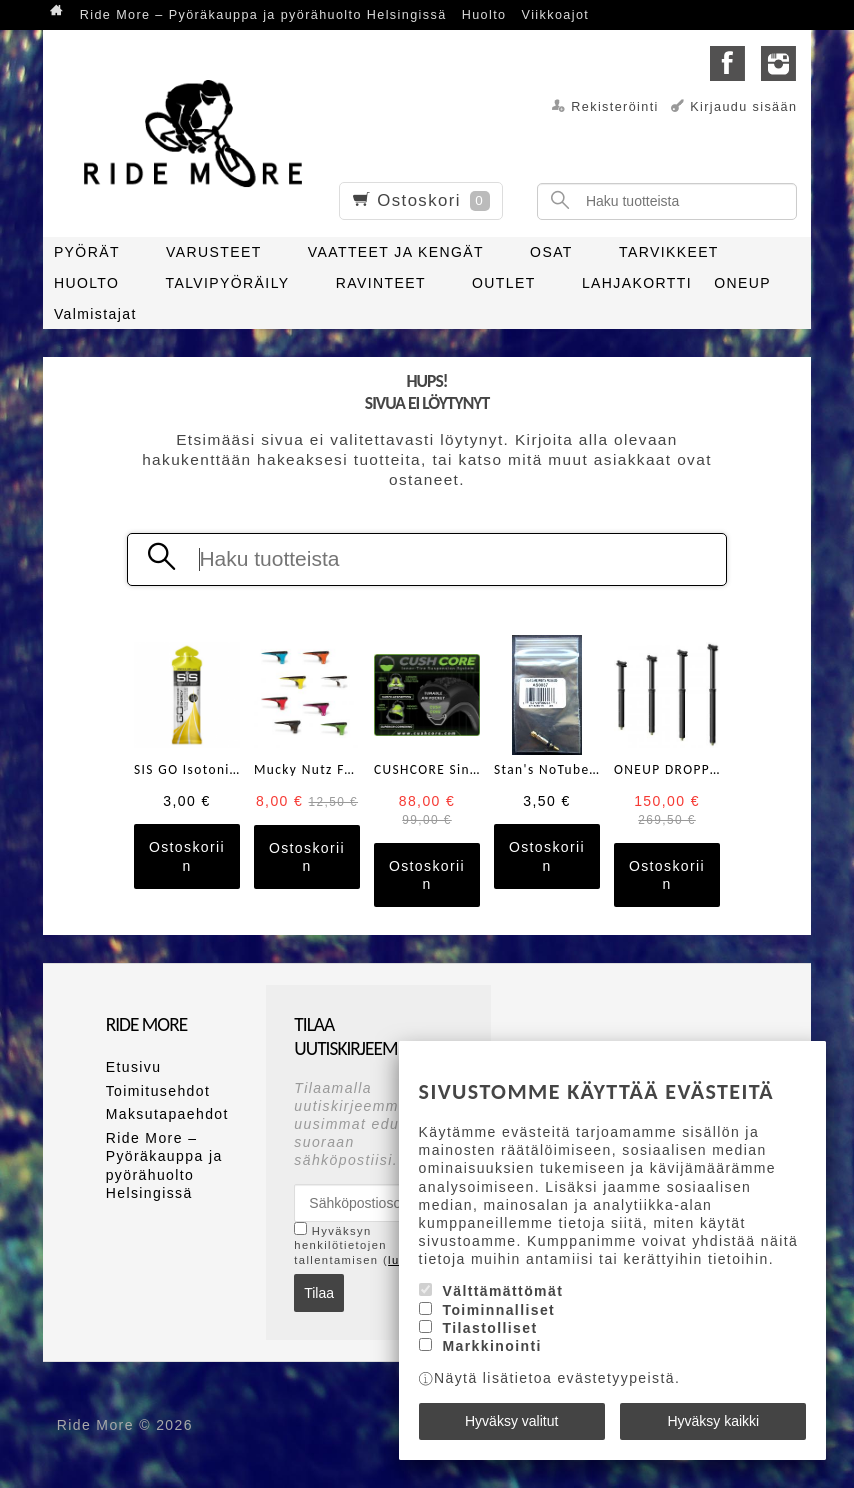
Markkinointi (491, 1346)
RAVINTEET (381, 283)
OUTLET (504, 283)
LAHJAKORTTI (637, 283)
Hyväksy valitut (511, 1421)
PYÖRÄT (87, 252)
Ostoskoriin (187, 856)
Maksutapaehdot (167, 1114)
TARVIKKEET (669, 252)
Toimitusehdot (158, 1091)
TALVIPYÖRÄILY (228, 283)
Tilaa (319, 1293)
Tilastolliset (489, 1328)
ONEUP (742, 283)
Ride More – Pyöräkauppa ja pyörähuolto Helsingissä (263, 15)
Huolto (484, 15)
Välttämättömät (502, 1291)
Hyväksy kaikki (713, 1421)
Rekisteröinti (615, 107)
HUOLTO (86, 283)
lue (397, 1260)
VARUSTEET (214, 252)
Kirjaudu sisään (743, 107)
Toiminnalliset (498, 1310)
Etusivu (134, 1067)
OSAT (551, 252)
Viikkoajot (556, 15)
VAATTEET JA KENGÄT (396, 252)
